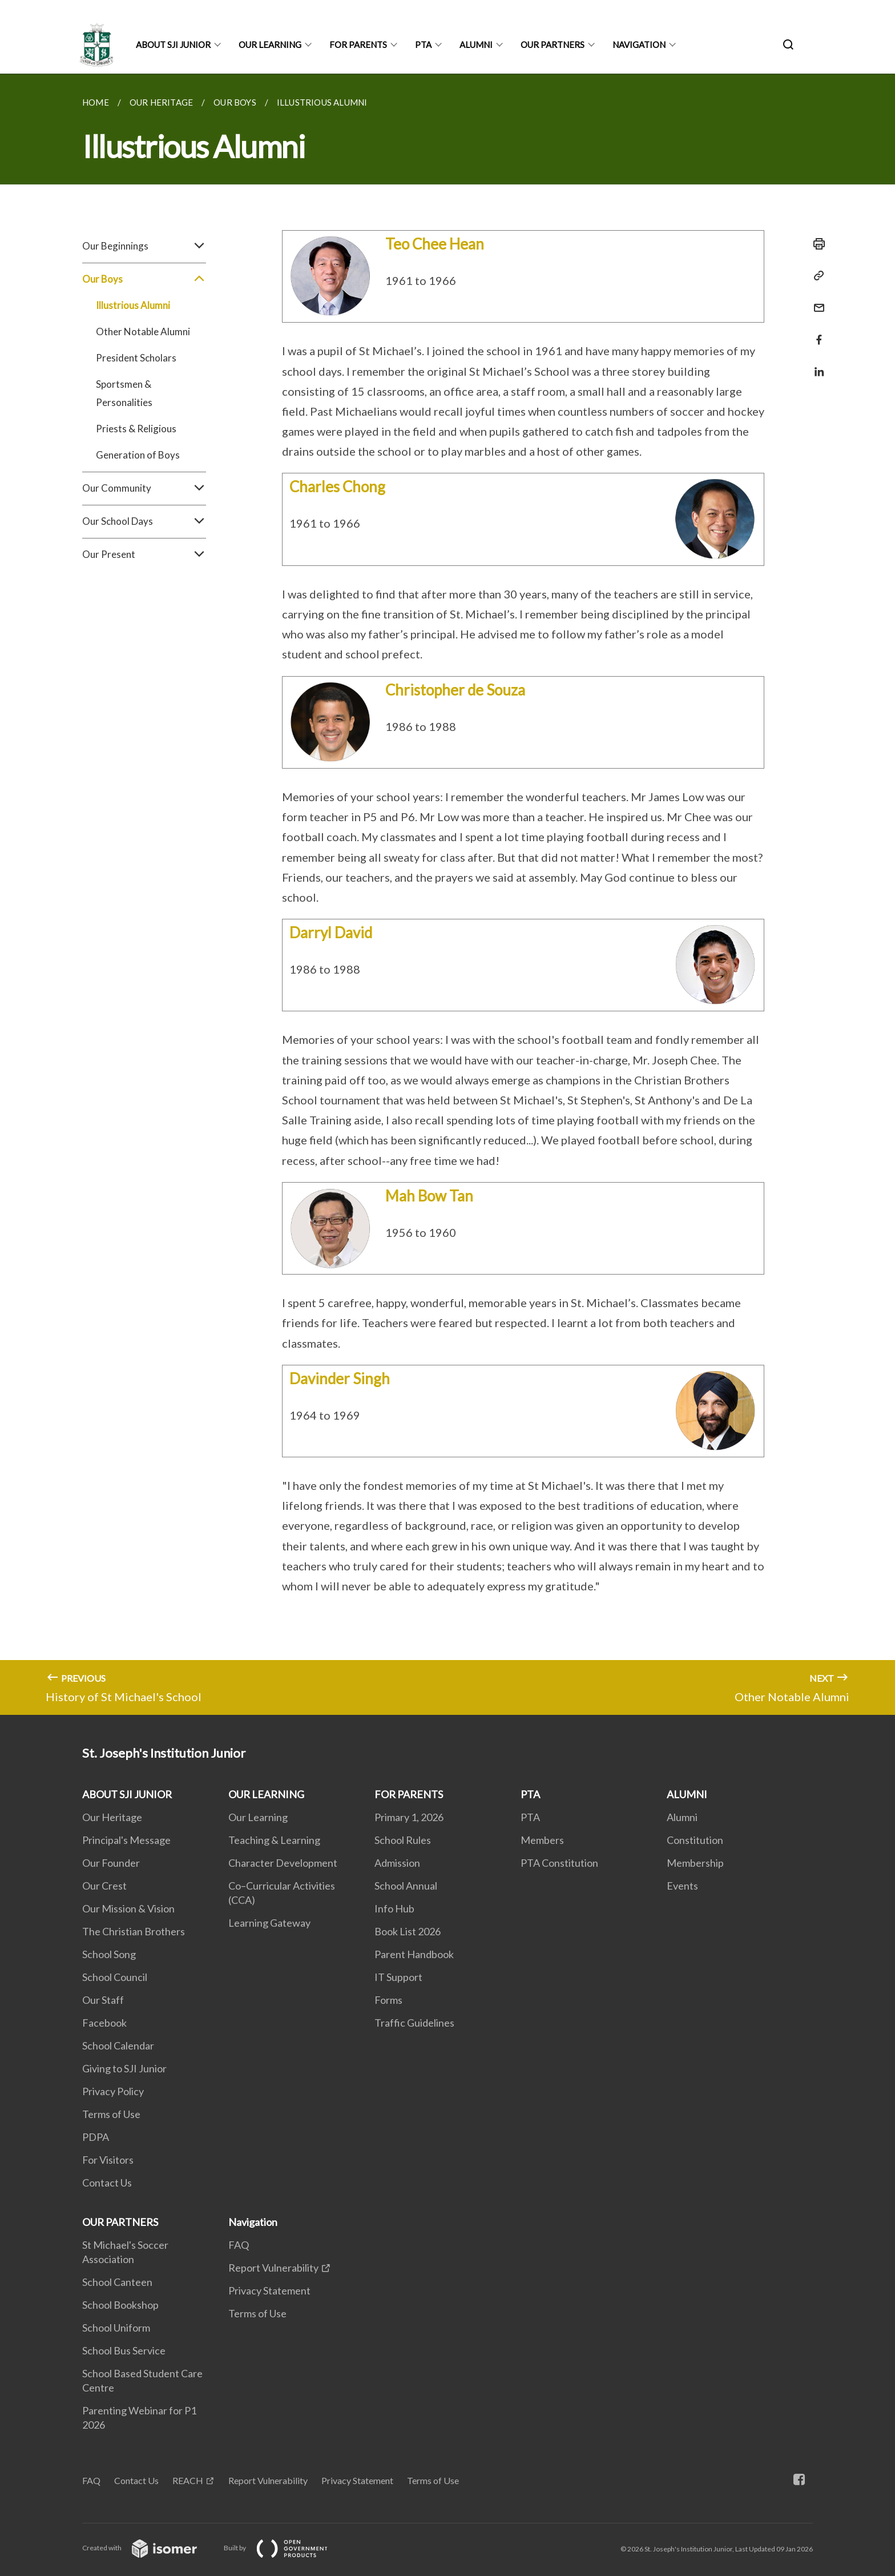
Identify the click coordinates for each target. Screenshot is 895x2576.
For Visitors (108, 2159)
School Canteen (117, 2282)
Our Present (144, 554)
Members (542, 1840)
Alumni (682, 1817)
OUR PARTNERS (552, 44)
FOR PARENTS (358, 44)
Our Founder (111, 1862)
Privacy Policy (113, 2091)
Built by (285, 2547)
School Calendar (118, 2045)
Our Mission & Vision (128, 1908)
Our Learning (258, 1817)
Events (682, 1885)
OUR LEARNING (270, 44)
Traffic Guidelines (414, 2022)
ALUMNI (476, 44)
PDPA (95, 2137)
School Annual (405, 1885)
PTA (423, 44)
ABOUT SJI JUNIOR (173, 44)
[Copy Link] (816, 276)
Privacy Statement (269, 2290)
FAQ (238, 2245)
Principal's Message (126, 1840)
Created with (148, 2547)
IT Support (398, 1977)
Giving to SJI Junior (124, 2068)
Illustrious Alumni (133, 305)
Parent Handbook (414, 1954)
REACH (187, 2480)
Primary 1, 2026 (409, 1817)
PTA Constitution (559, 1862)
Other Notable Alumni (143, 331)
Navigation (639, 44)
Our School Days (144, 521)
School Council (114, 1977)
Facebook (104, 2022)
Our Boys (144, 279)
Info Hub (394, 1908)
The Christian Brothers (133, 1931)
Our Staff (103, 2000)
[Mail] (816, 300)
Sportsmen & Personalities (124, 393)
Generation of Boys (138, 455)
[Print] (816, 244)
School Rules (402, 1840)
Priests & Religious (136, 429)
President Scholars (136, 358)
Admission (397, 1862)
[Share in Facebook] (816, 332)
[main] (447, 894)
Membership (695, 1862)
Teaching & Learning (274, 1840)
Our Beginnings (144, 246)
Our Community (144, 488)
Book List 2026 (407, 1931)
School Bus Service (124, 2350)
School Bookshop (120, 2304)
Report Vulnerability (273, 2267)
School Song (109, 1954)
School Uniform (116, 2327)
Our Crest (104, 1885)
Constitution (695, 1840)
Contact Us (107, 2182)
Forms (388, 2000)
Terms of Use (111, 2114)
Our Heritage (112, 1817)
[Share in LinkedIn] (816, 364)
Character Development (282, 1862)
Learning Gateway (269, 1922)
